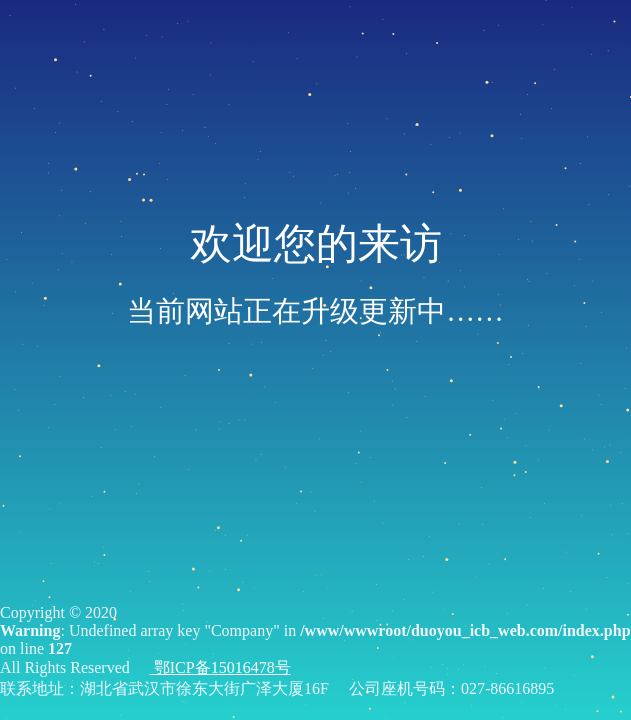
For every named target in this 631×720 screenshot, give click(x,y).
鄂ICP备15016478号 (220, 667)
